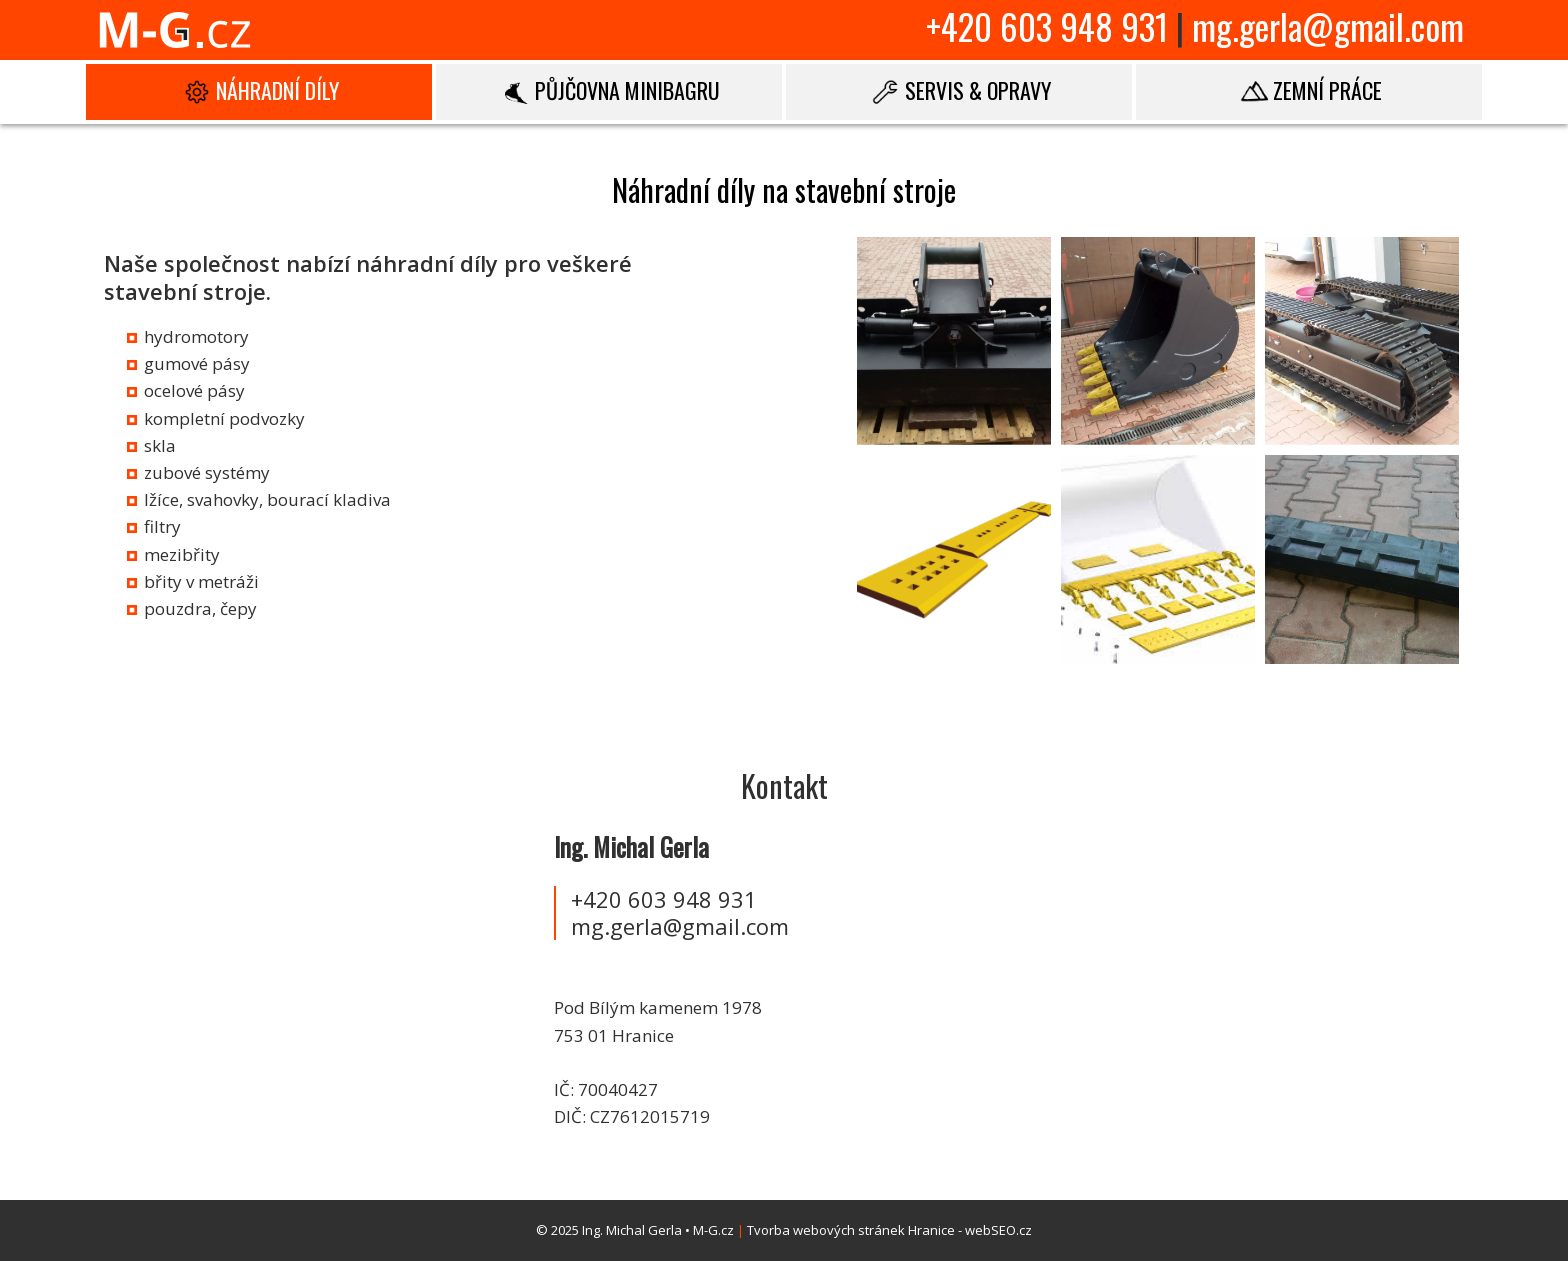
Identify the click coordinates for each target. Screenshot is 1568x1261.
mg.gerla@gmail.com (1328, 26)
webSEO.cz (998, 1230)
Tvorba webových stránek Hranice (851, 1230)
